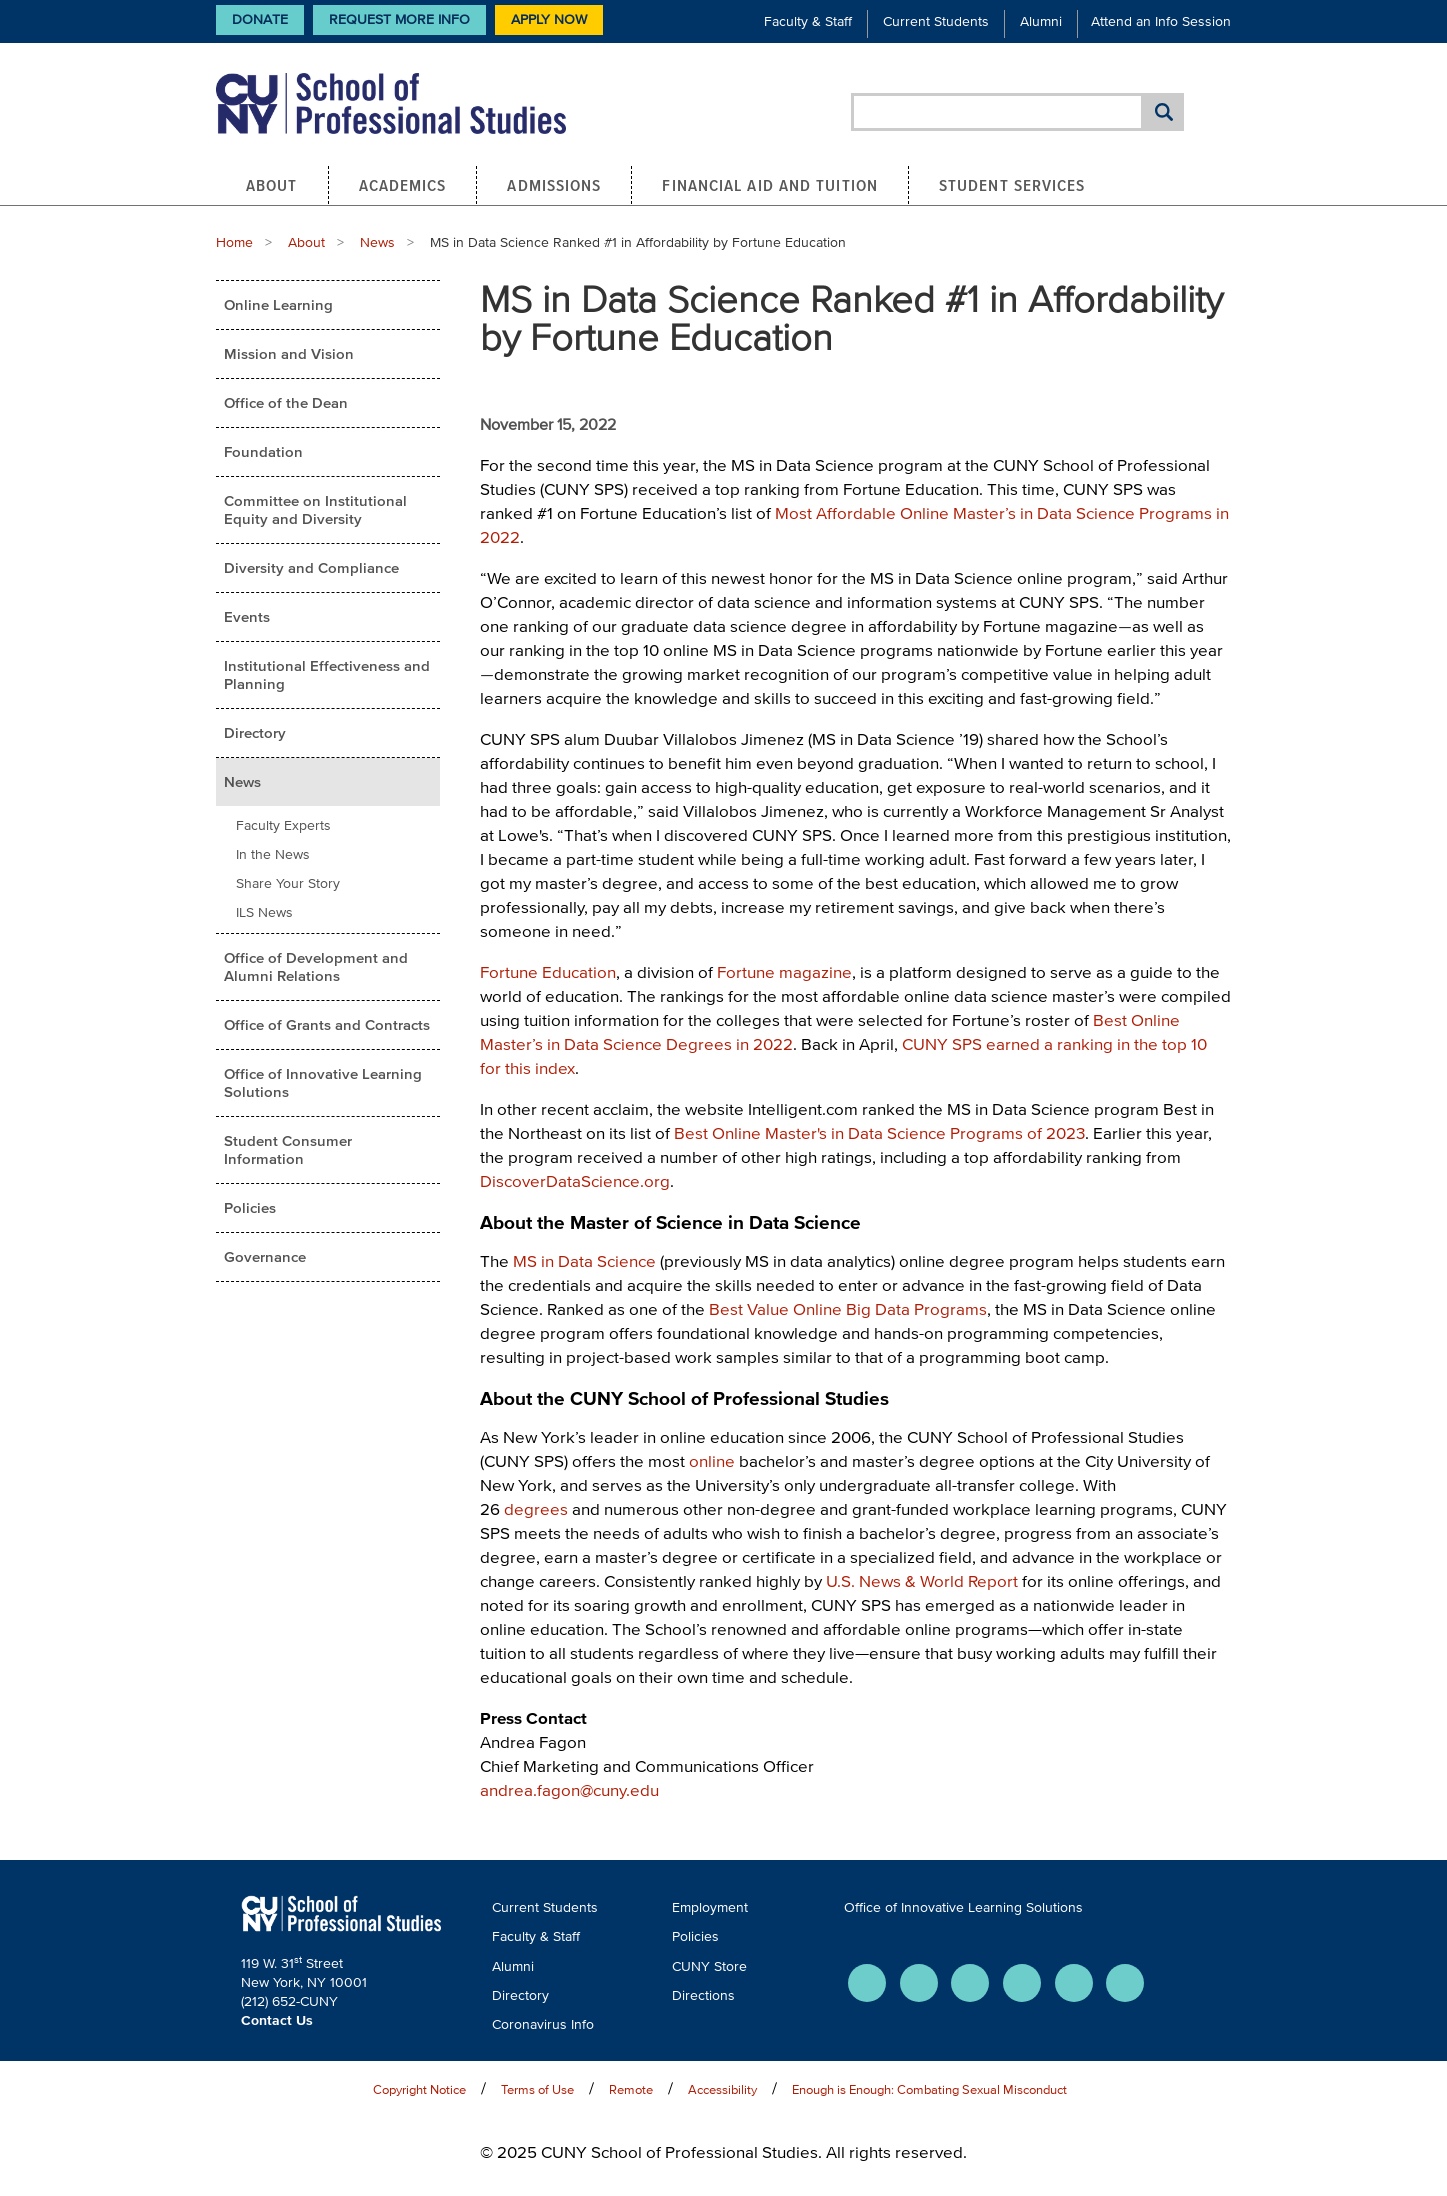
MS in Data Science (584, 1260)
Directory (255, 732)
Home (234, 242)
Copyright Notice (419, 2089)
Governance (265, 1256)
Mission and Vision (289, 353)
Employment (710, 1907)
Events (247, 616)
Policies (250, 1207)
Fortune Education (548, 971)
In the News (273, 854)
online (712, 1460)
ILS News (264, 912)
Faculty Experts (283, 825)
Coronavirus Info (543, 2024)
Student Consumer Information (288, 1149)
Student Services (1012, 185)
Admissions (554, 185)
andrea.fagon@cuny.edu (569, 1789)
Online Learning (278, 304)
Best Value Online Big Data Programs (848, 1308)
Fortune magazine (784, 971)
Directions (703, 1995)
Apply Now (549, 19)
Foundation (263, 451)
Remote (631, 2089)
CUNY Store (709, 1966)
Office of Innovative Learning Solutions (323, 1082)
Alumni (1041, 21)
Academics (403, 185)
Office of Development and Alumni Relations (316, 966)
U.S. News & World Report (922, 1580)
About (272, 185)
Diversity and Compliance (311, 567)
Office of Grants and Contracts (327, 1024)
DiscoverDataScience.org (575, 1180)
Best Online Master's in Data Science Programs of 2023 (879, 1132)
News (377, 242)
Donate (260, 19)
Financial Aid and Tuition (770, 185)
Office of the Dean (286, 402)
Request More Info (399, 19)
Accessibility (722, 2089)
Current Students (936, 21)
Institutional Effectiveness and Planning (327, 674)
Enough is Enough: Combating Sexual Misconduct (929, 2089)
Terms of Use (537, 2089)
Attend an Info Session (1161, 21)
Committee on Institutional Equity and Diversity (315, 509)
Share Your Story (288, 883)
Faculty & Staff (808, 21)
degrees (536, 1508)
